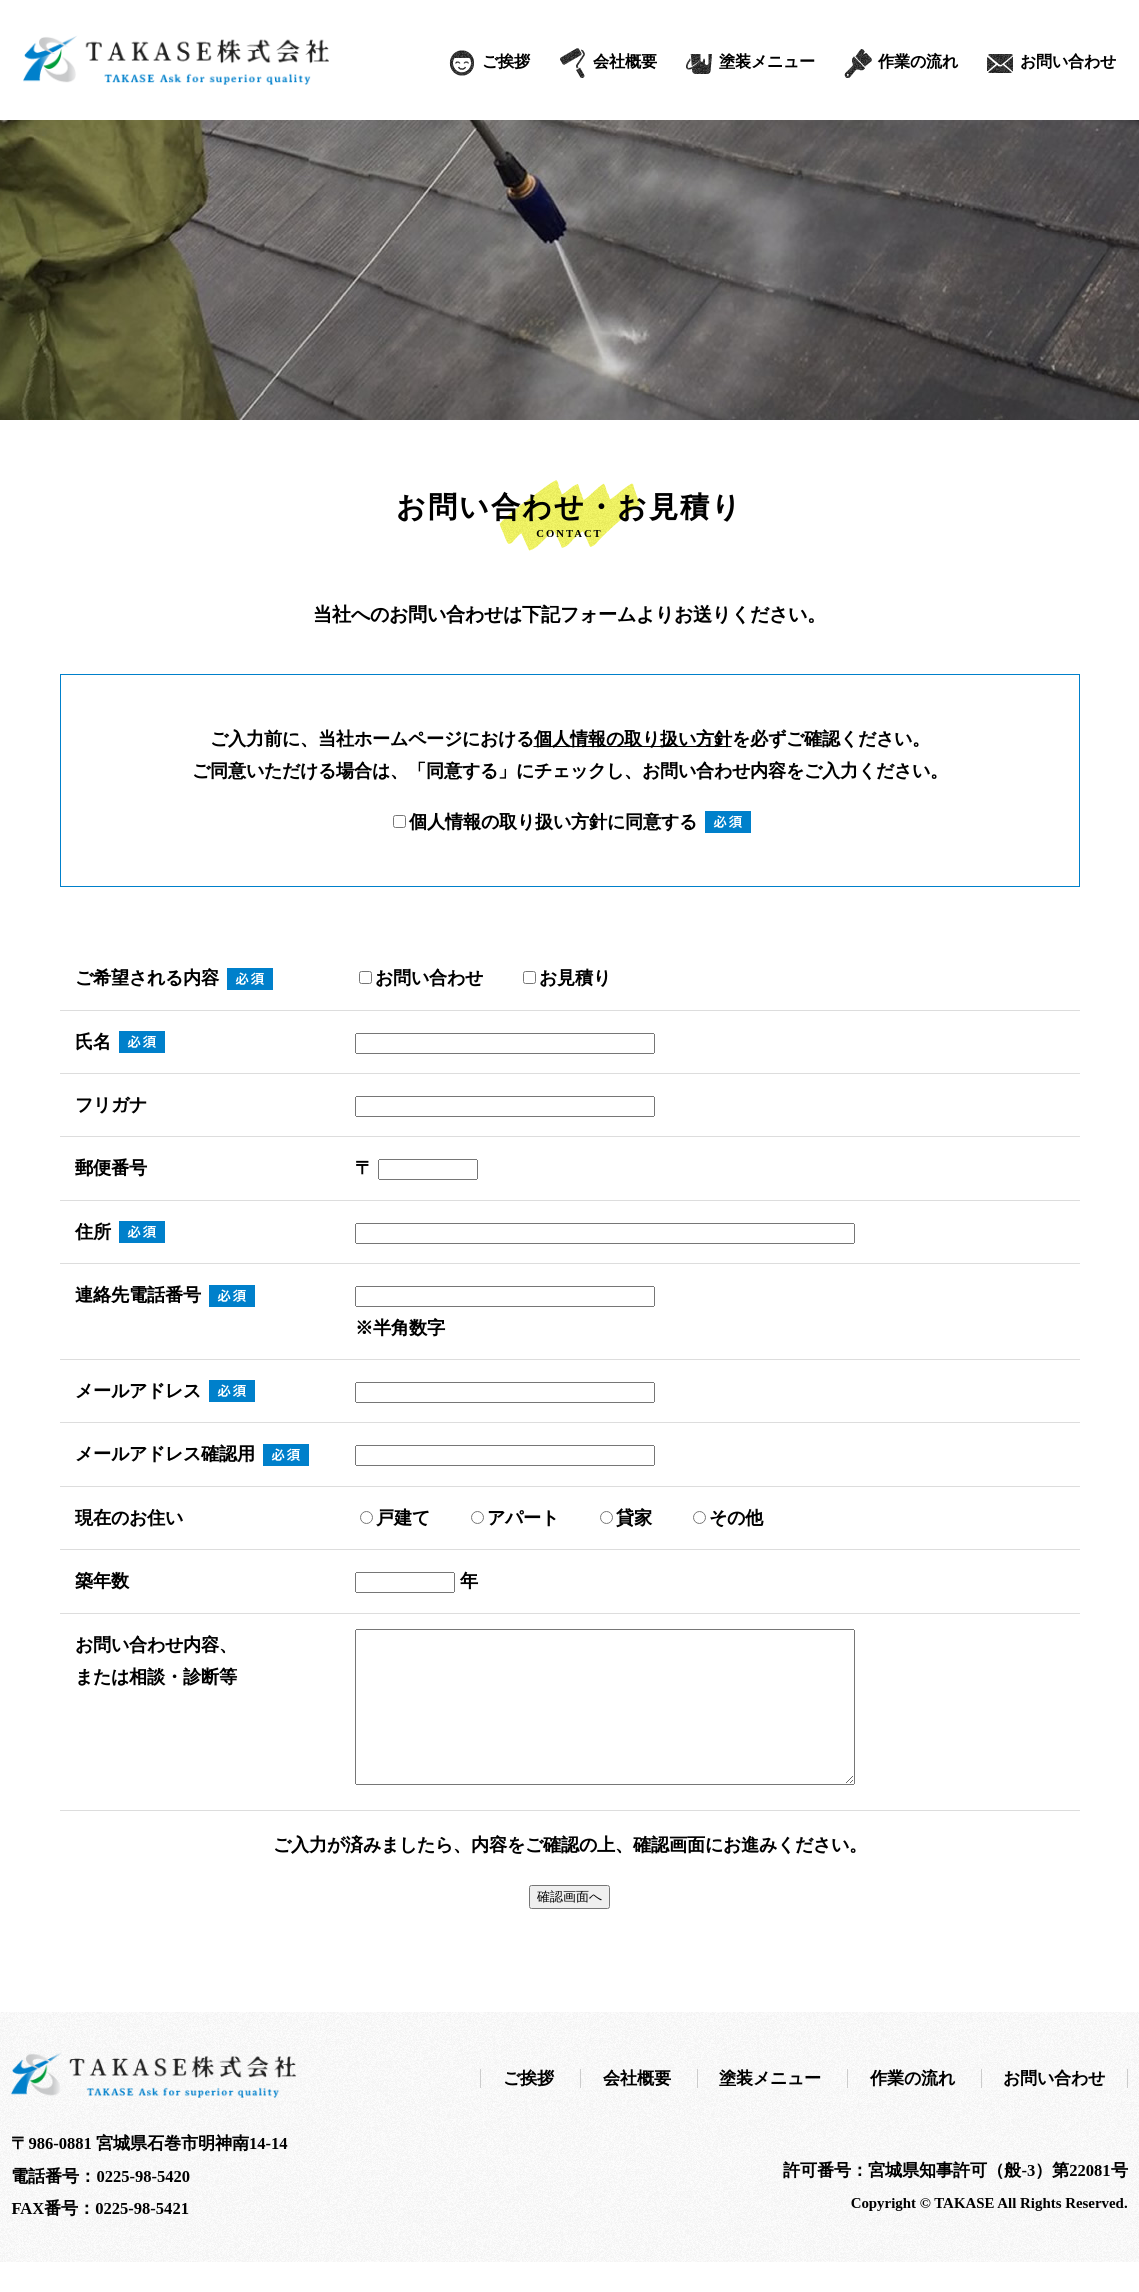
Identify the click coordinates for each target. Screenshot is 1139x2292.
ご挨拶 (506, 61)
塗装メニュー (767, 61)
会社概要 (625, 61)
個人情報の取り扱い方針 (633, 739)
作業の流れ (918, 61)
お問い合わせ (1068, 61)
